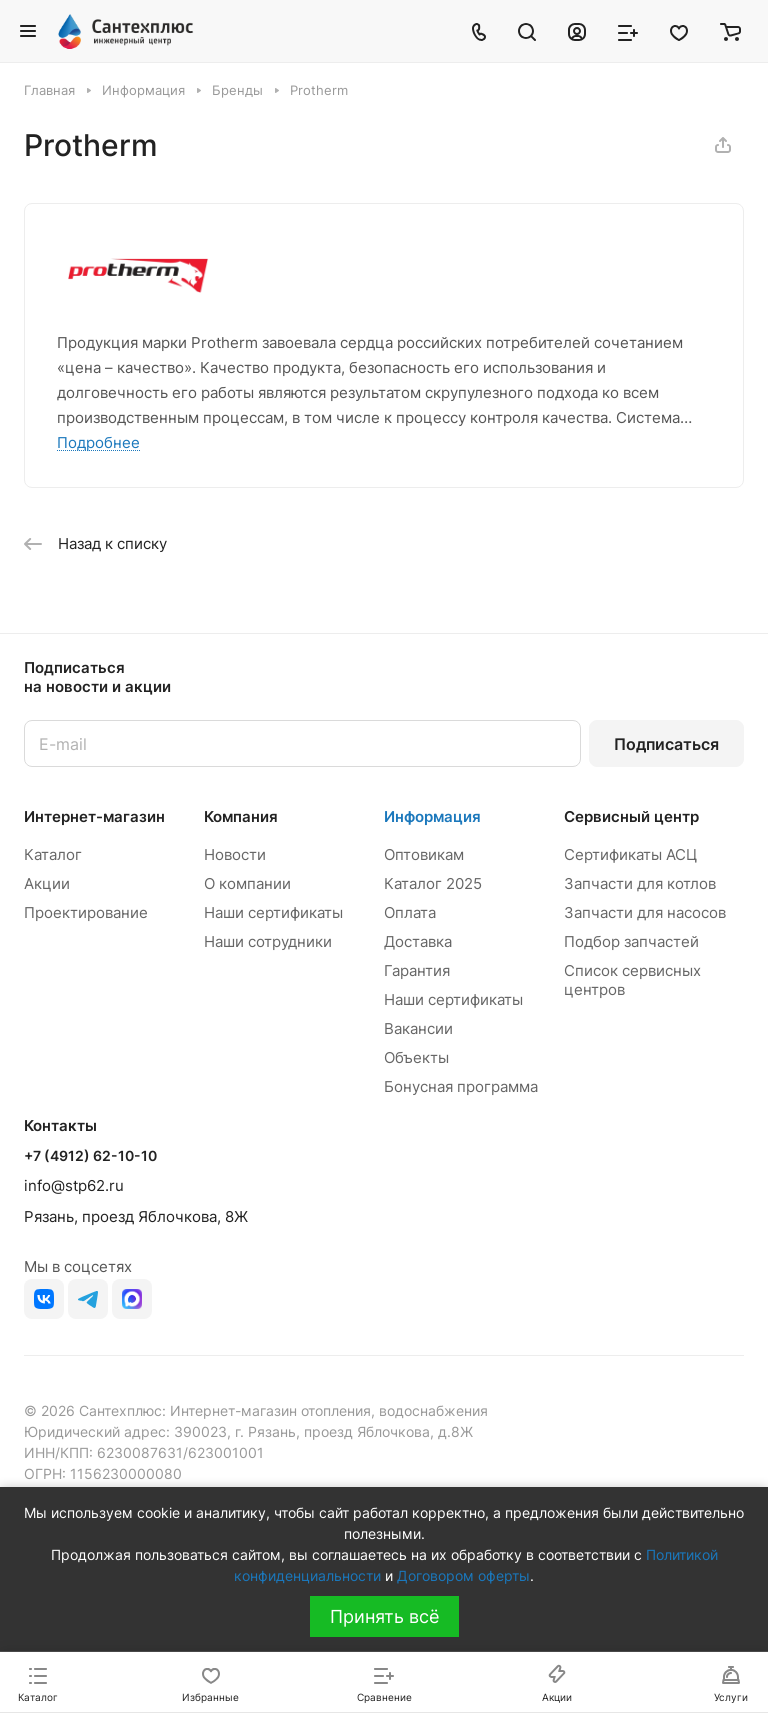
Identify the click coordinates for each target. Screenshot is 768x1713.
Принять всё (384, 1616)
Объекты (416, 1057)
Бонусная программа (461, 1086)
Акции (47, 883)
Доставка (418, 941)
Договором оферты (463, 1575)
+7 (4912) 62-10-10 (90, 1155)
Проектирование (86, 912)
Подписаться (666, 744)
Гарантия (417, 970)
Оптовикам (424, 854)
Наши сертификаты (273, 912)
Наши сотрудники (268, 941)
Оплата (410, 912)
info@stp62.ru (74, 1185)
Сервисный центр (631, 816)
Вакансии (418, 1028)
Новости (235, 854)
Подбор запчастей (631, 941)
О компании (247, 883)
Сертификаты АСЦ (630, 854)
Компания (241, 816)
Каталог (53, 854)
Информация (432, 816)
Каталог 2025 (433, 883)
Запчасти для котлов (640, 883)
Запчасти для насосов (645, 912)
